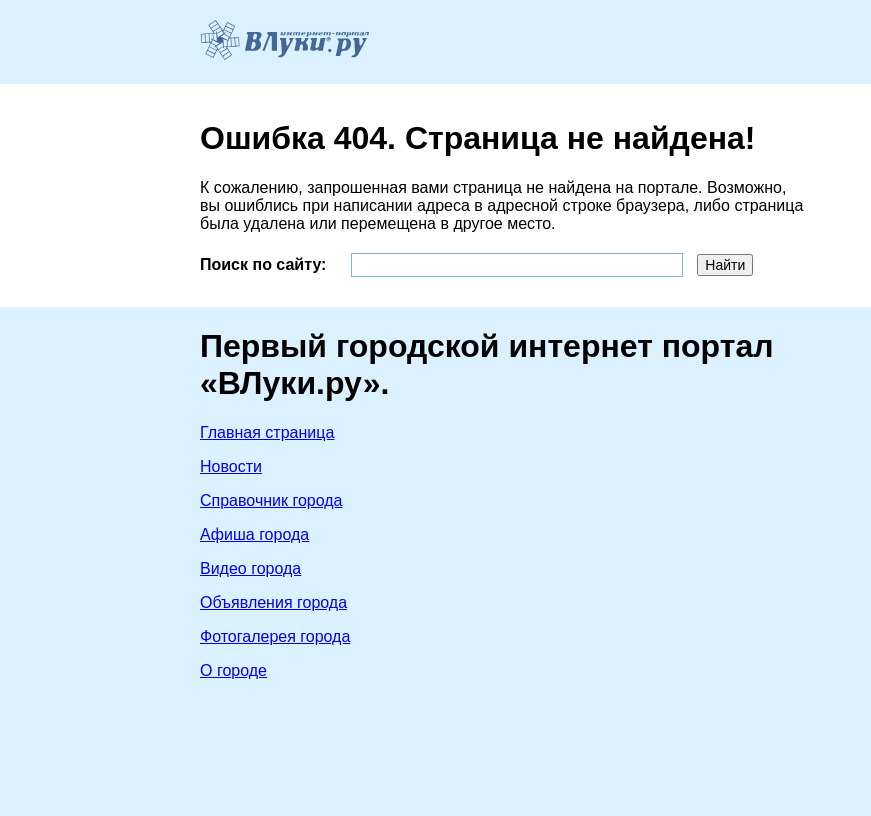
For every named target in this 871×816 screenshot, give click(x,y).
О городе (233, 670)
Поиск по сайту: (263, 264)
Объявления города (273, 602)
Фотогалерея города (275, 636)
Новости (231, 466)
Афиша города (254, 534)
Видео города (250, 568)
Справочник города (271, 500)
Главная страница (267, 432)
